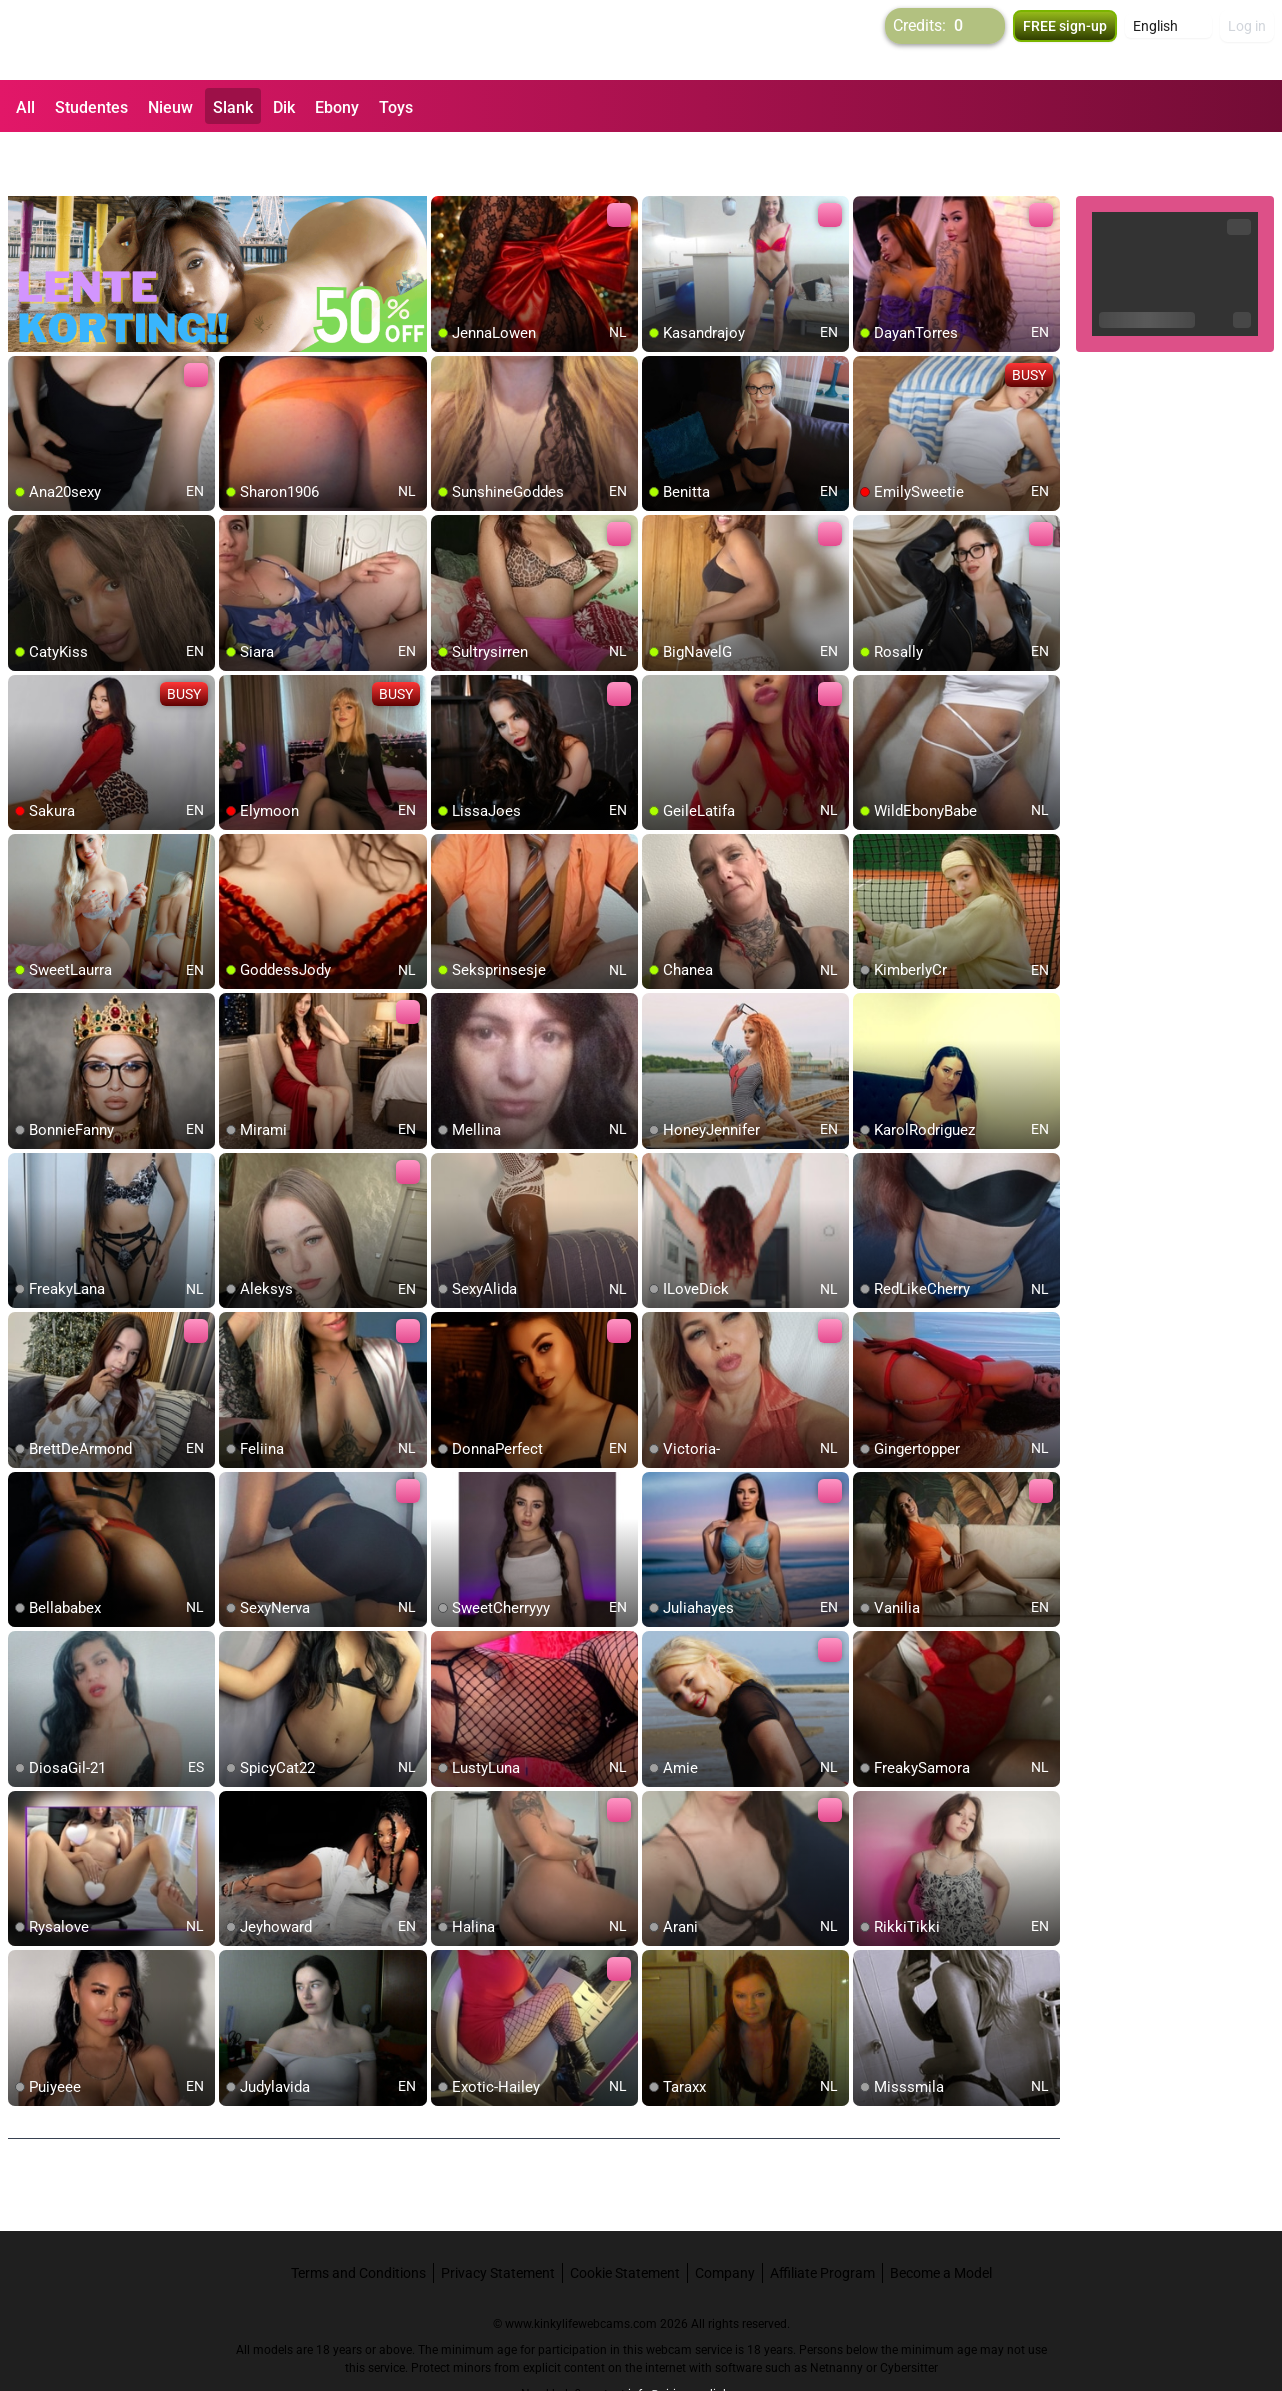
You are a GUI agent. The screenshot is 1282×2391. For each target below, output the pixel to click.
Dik (284, 107)
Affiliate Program (822, 2221)
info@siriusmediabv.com (695, 2342)
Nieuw (170, 107)
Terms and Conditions (358, 2221)
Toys (396, 107)
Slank (233, 107)
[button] (1168, 40)
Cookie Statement (625, 2221)
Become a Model (941, 2221)
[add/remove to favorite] (447, 160)
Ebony (337, 107)
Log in (1247, 40)
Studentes (91, 107)
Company (725, 2221)
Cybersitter (909, 2316)
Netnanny (838, 2316)
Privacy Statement (498, 2221)
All (25, 107)
